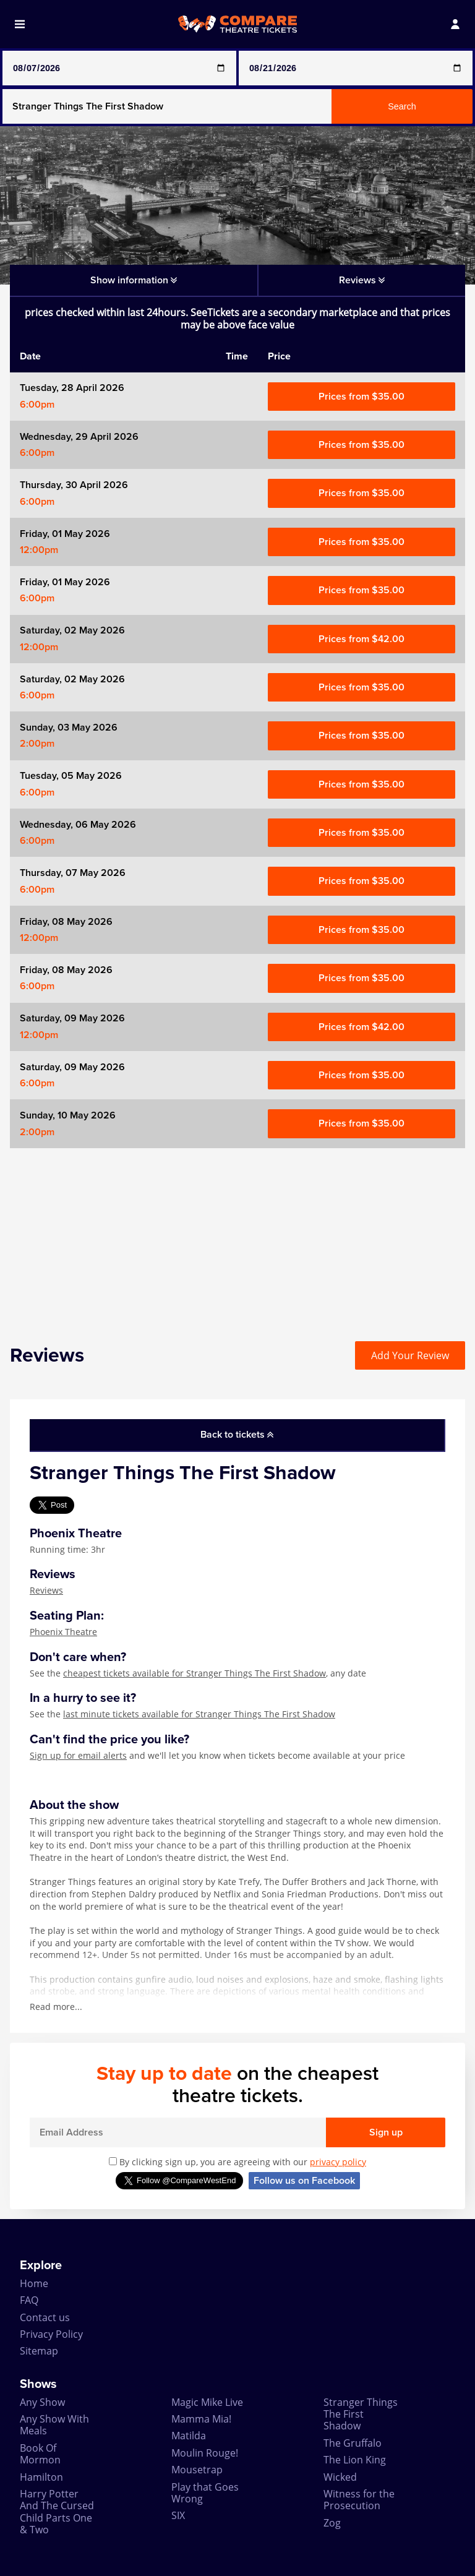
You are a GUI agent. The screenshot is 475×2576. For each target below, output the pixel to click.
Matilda (188, 2435)
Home (34, 2283)
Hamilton (41, 2477)
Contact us (45, 2317)
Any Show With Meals (54, 2424)
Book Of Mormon (40, 2454)
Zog (332, 2523)
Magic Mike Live (207, 2402)
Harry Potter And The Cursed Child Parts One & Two (57, 2511)
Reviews (46, 1590)
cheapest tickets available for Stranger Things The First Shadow (194, 1673)
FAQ (29, 2300)
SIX (178, 2515)
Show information (133, 280)
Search (402, 106)
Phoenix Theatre (63, 1632)
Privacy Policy (51, 2334)
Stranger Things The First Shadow (360, 2414)
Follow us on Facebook (304, 2181)
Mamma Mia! (201, 2419)
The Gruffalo (352, 2443)
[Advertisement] (237, 1234)
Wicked (340, 2477)
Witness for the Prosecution (359, 2499)
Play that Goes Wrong (205, 2492)
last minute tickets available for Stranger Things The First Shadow (199, 1714)
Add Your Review (410, 1355)
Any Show (42, 2402)
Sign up (386, 2132)
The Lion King (354, 2460)
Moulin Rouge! (204, 2453)
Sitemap (39, 2351)
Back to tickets (236, 1434)
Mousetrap (197, 2469)
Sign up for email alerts (78, 1755)
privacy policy (338, 2162)
